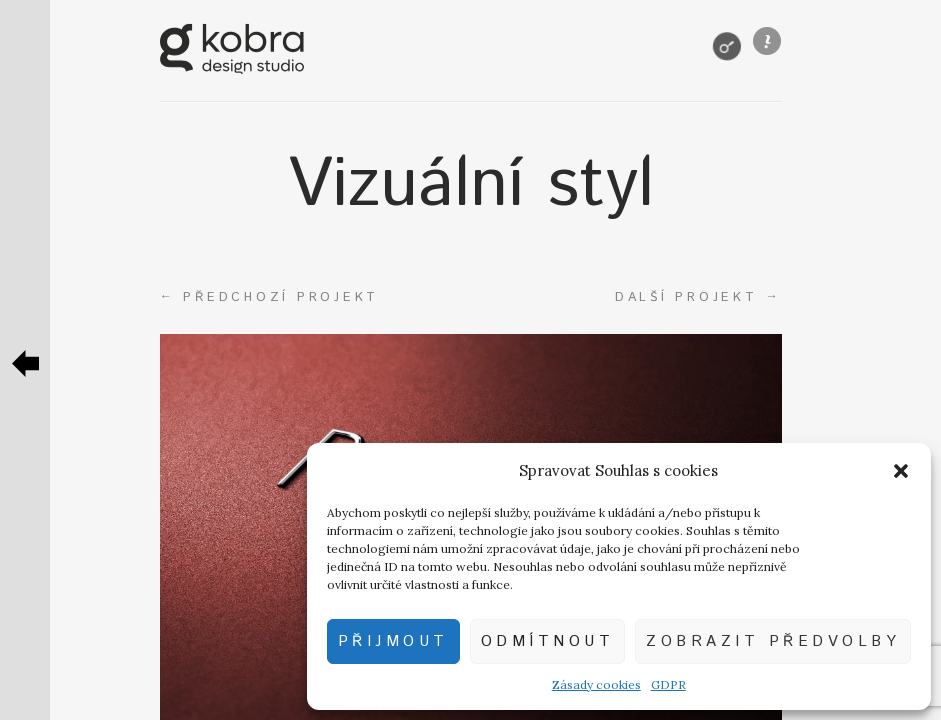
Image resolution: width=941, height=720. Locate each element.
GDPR (668, 684)
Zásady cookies (596, 684)
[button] (901, 471)
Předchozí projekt (270, 297)
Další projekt (698, 297)
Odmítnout (548, 641)
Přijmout (393, 641)
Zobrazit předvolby (773, 641)
